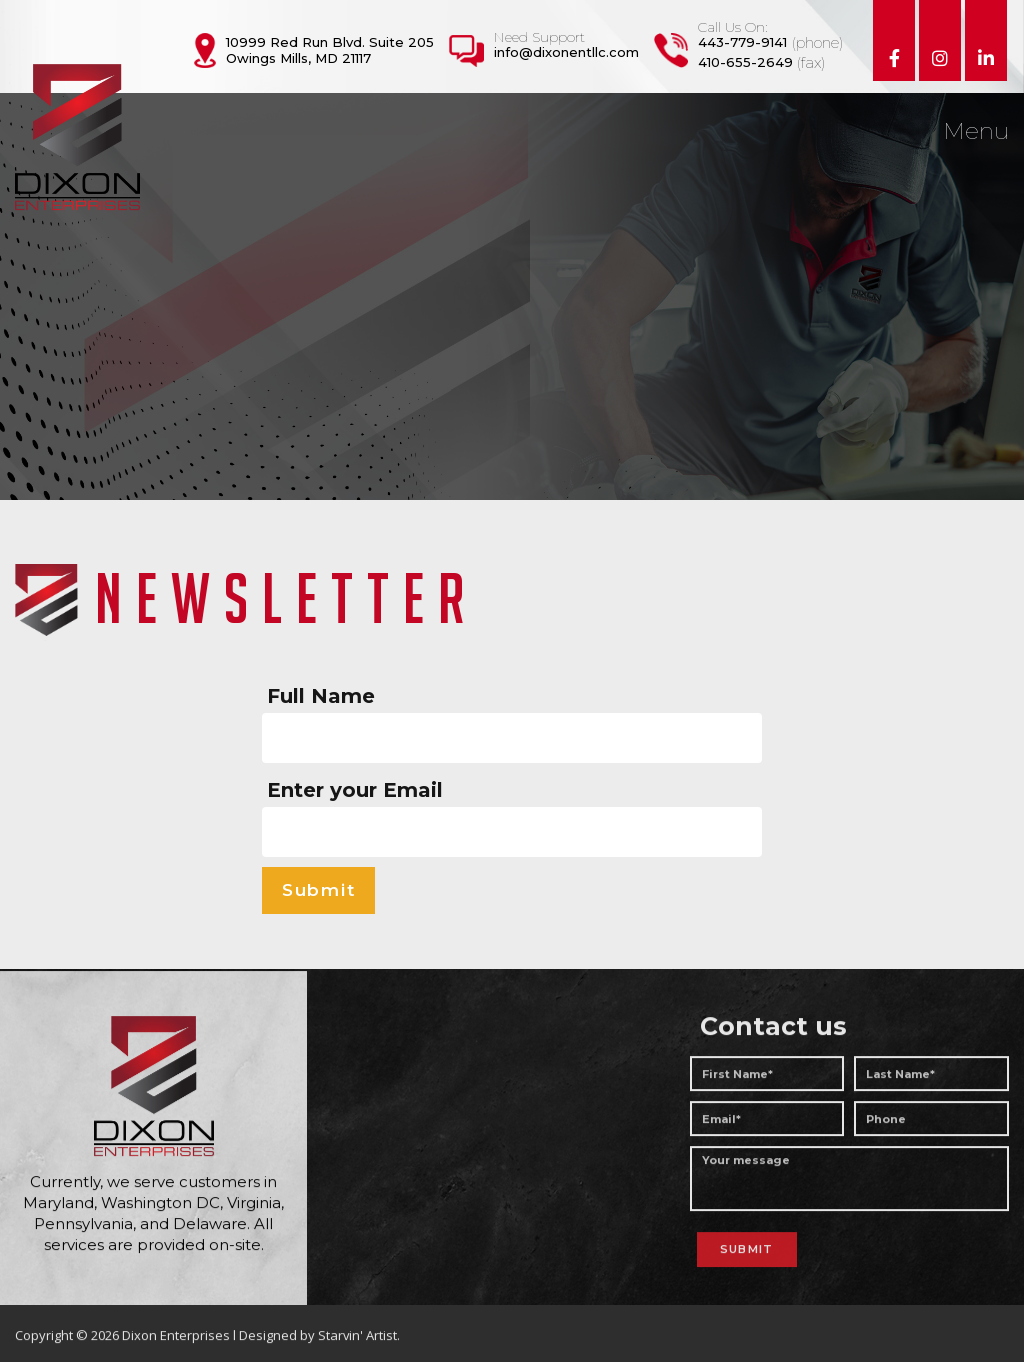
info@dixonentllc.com (566, 52)
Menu (976, 132)
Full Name (321, 696)
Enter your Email (355, 790)
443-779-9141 (742, 42)
